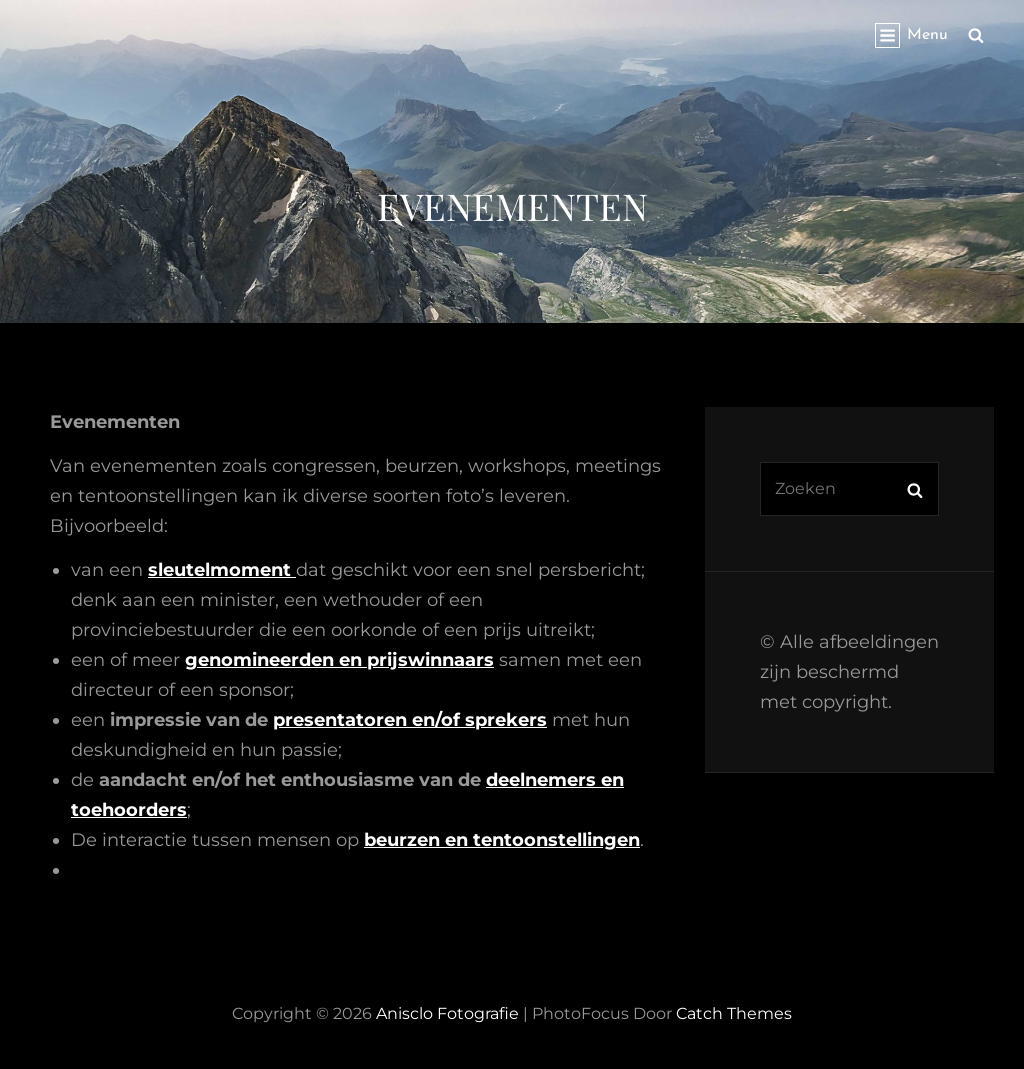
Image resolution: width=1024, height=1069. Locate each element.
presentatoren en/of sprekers (410, 720)
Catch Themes (734, 1013)
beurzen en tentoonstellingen (502, 840)
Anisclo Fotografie (447, 1013)
